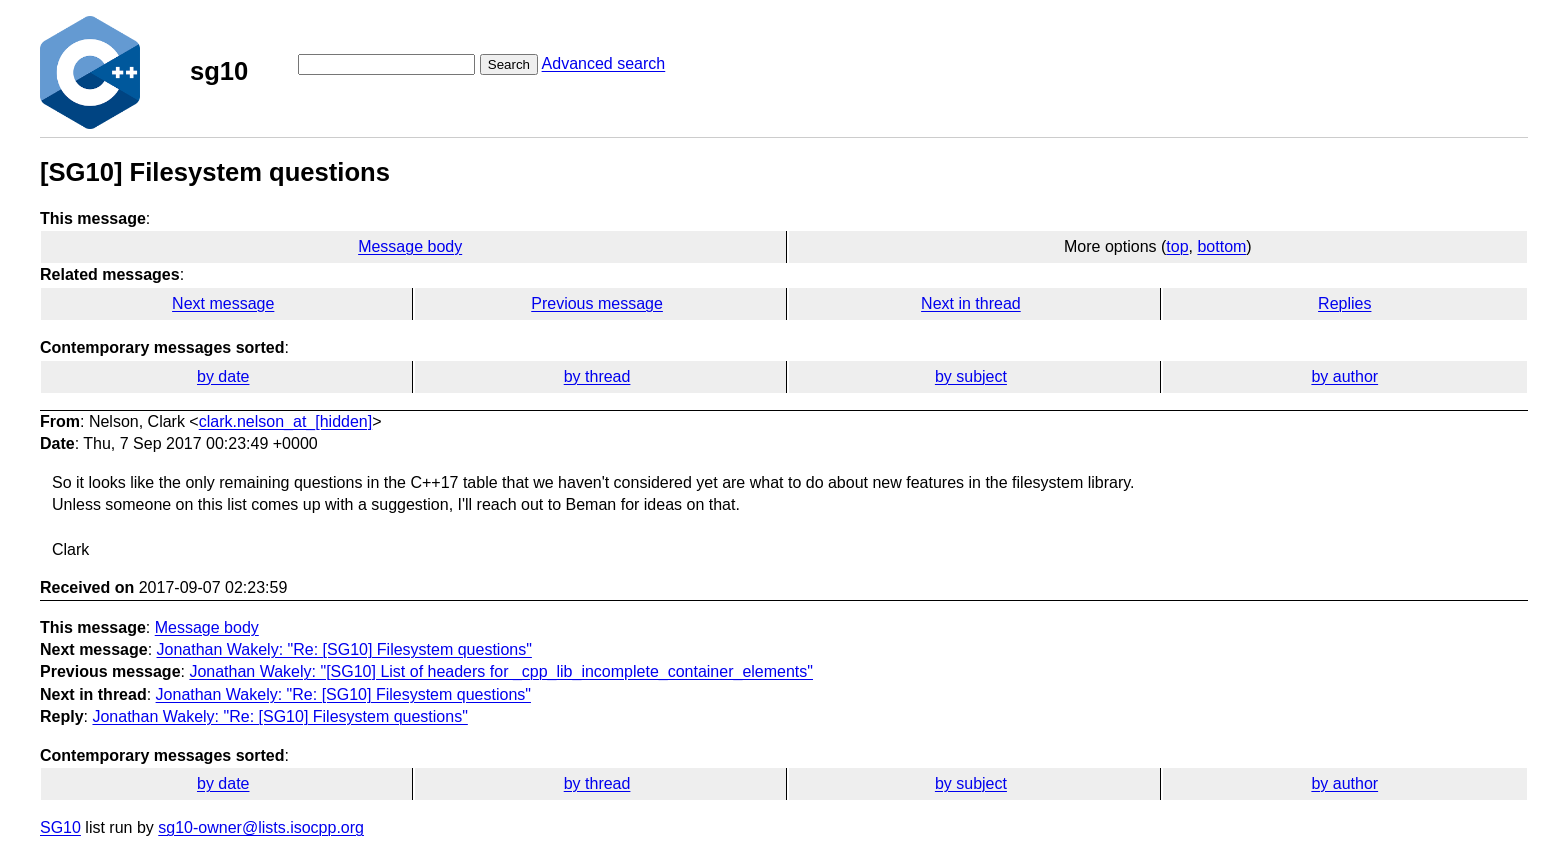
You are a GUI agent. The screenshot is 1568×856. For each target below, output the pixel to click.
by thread (597, 376)
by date (223, 376)
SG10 (60, 827)
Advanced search (604, 63)
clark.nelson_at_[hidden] (285, 421)
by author (1344, 376)
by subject (971, 376)
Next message (223, 303)
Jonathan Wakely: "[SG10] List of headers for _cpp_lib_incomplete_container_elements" (501, 671)
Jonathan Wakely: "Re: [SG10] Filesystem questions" (344, 649)
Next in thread (971, 303)
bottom (1221, 246)
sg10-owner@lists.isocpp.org (261, 827)
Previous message (597, 303)
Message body (410, 246)
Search (509, 64)
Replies (1344, 303)
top (1177, 246)
